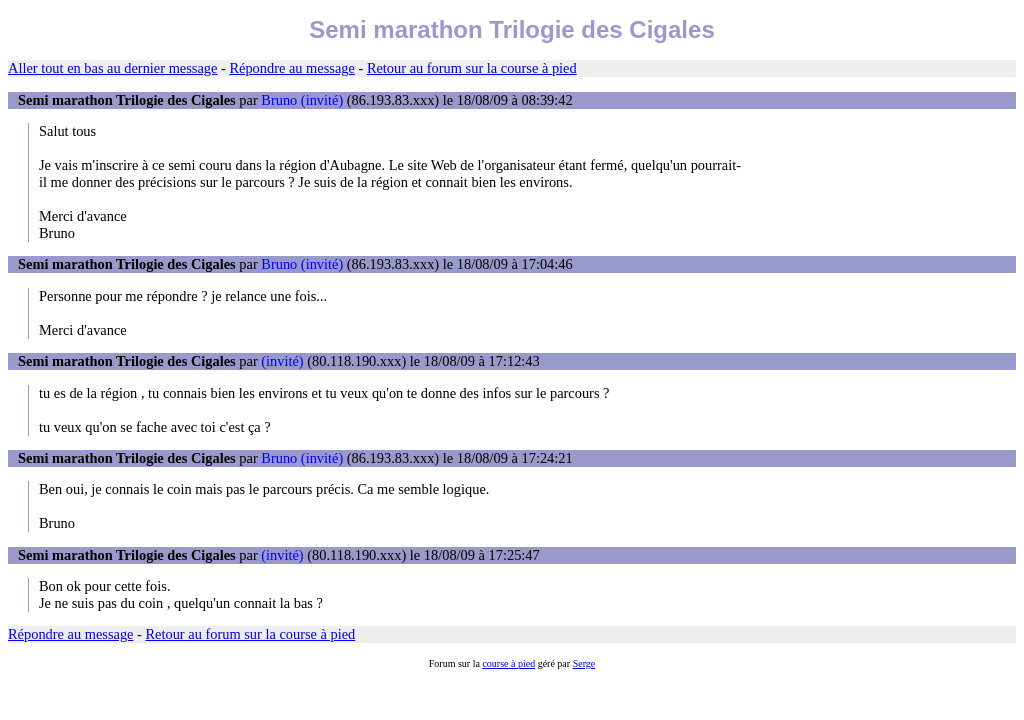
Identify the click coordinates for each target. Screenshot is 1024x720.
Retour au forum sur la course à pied (472, 68)
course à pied (508, 663)
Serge (584, 663)
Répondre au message (291, 68)
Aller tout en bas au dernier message (112, 68)
